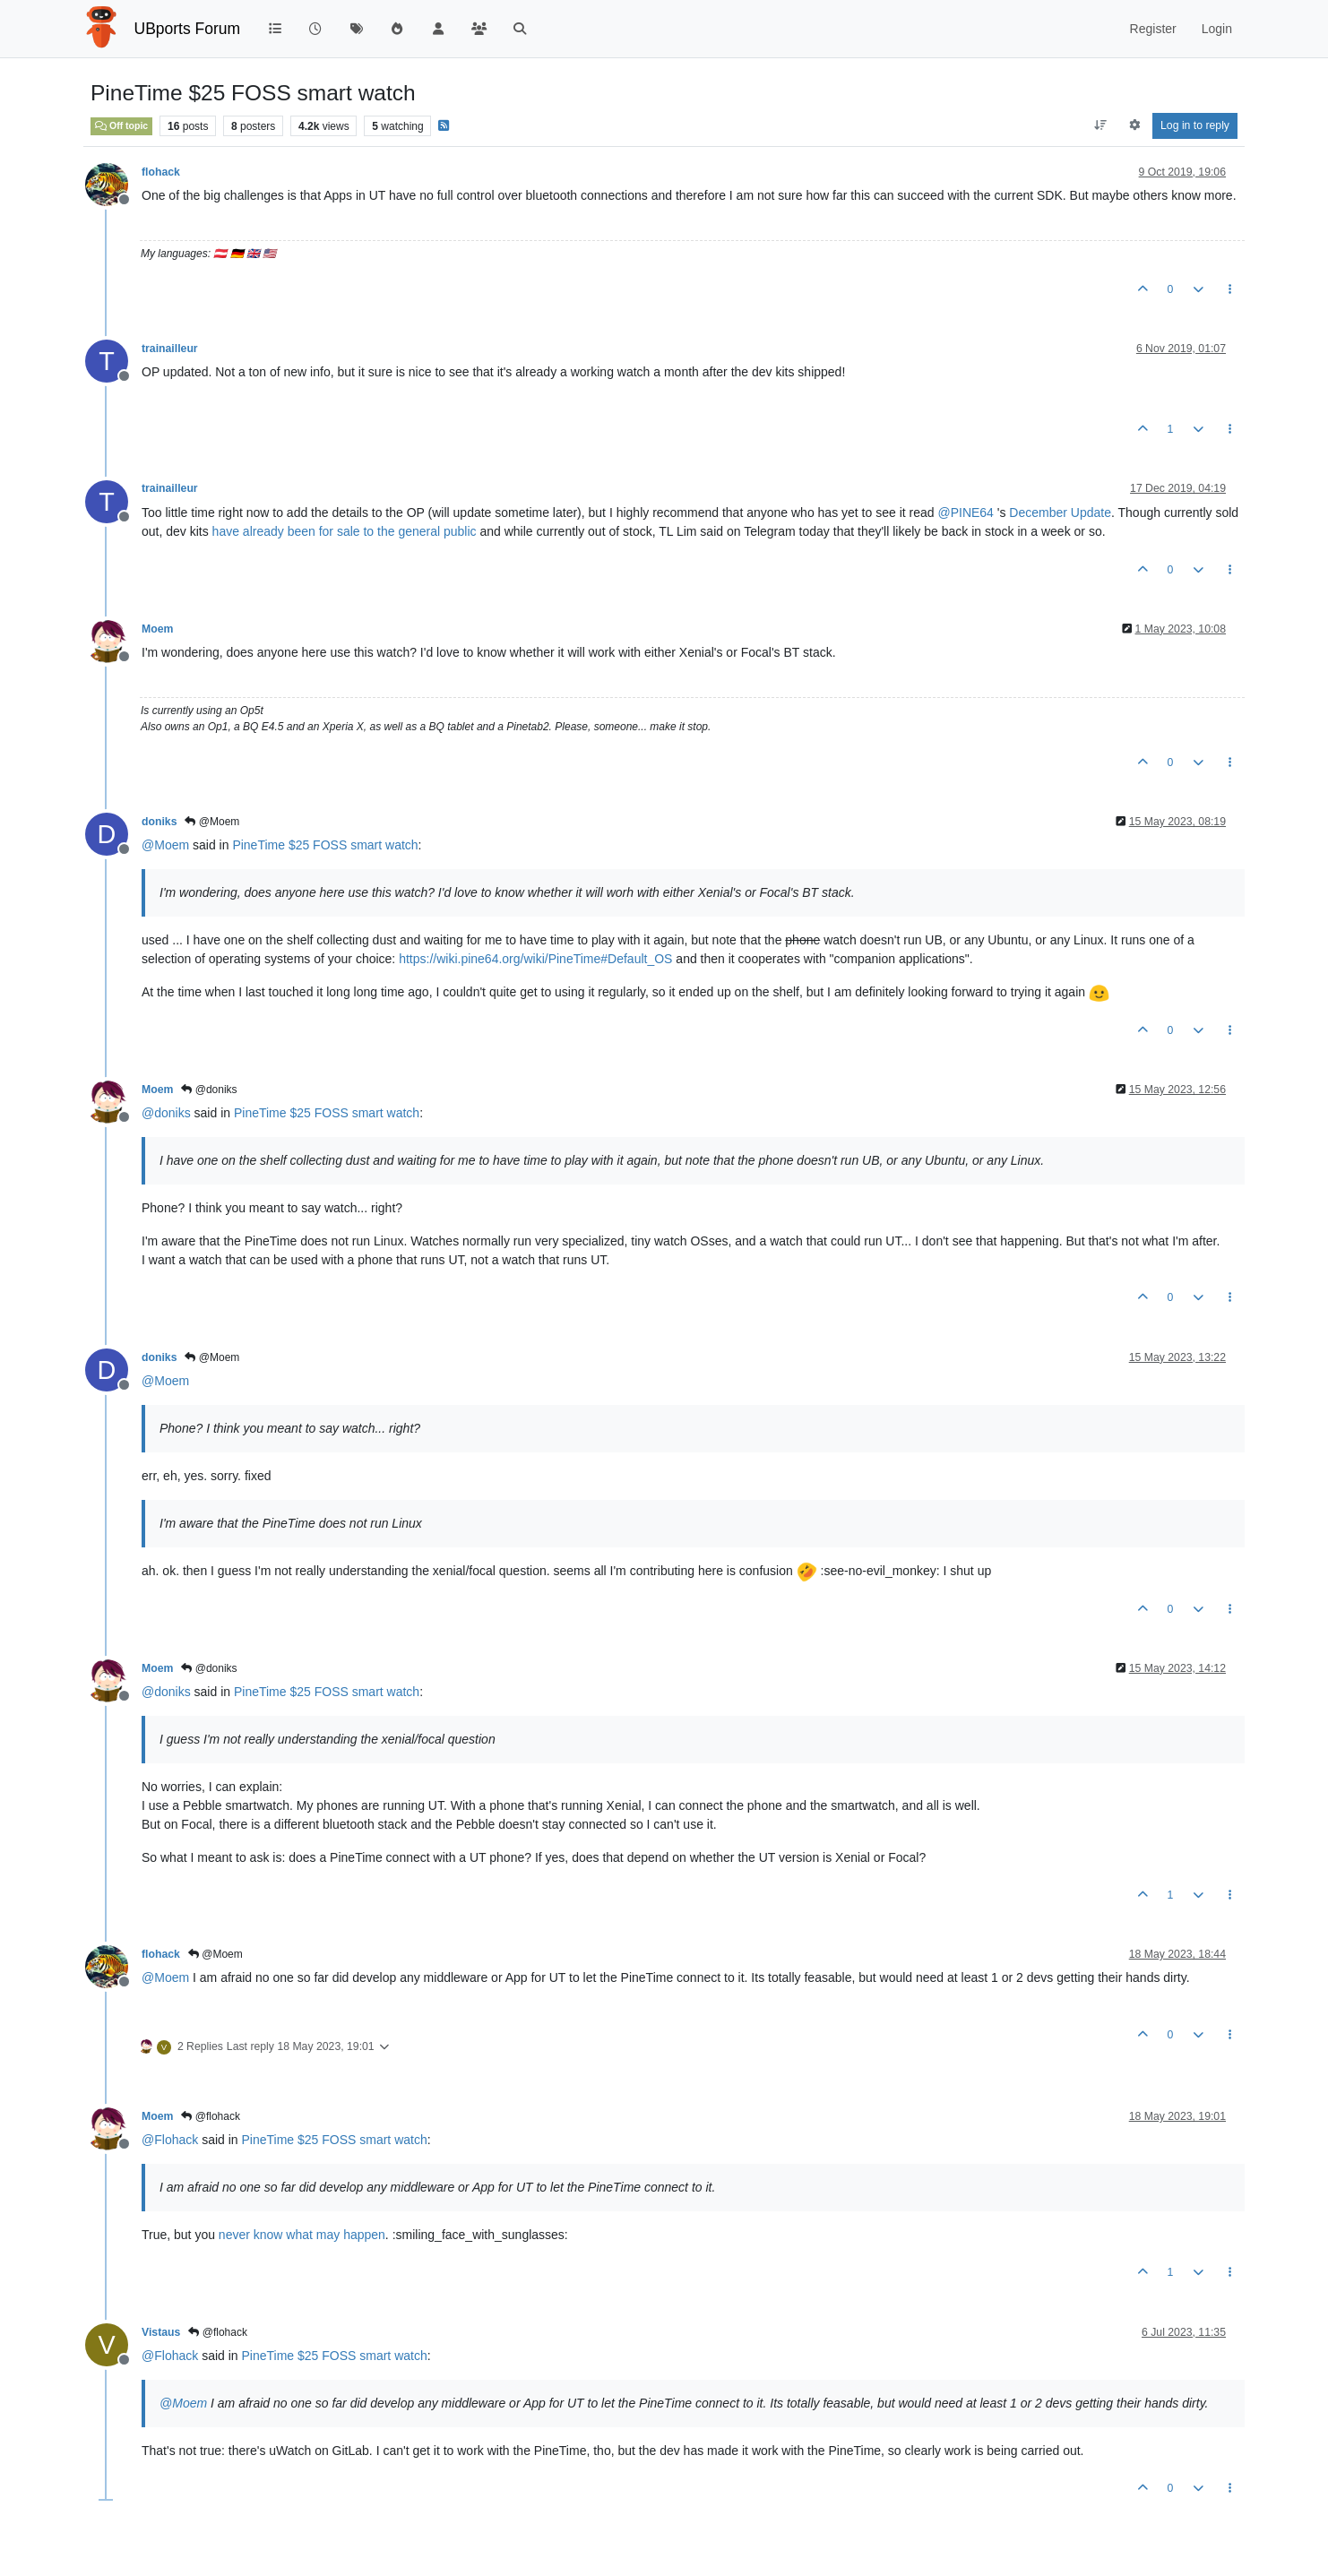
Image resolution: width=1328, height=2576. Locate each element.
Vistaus (161, 2332)
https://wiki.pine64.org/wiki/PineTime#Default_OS (535, 959)
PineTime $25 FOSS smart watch (325, 845)
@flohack (210, 2116)
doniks (159, 821)
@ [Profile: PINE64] (965, 512)
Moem (157, 629)
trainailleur (170, 348)
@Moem (212, 821)
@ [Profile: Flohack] (170, 2139)
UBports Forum (187, 29)
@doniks (209, 1089)
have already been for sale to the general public (344, 531)
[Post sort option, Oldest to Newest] (1101, 125)
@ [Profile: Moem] (165, 845)
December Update (1060, 512)
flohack (161, 172)
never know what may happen (302, 2234)
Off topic (121, 125)
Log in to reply (1194, 125)
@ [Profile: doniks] (166, 1113)
